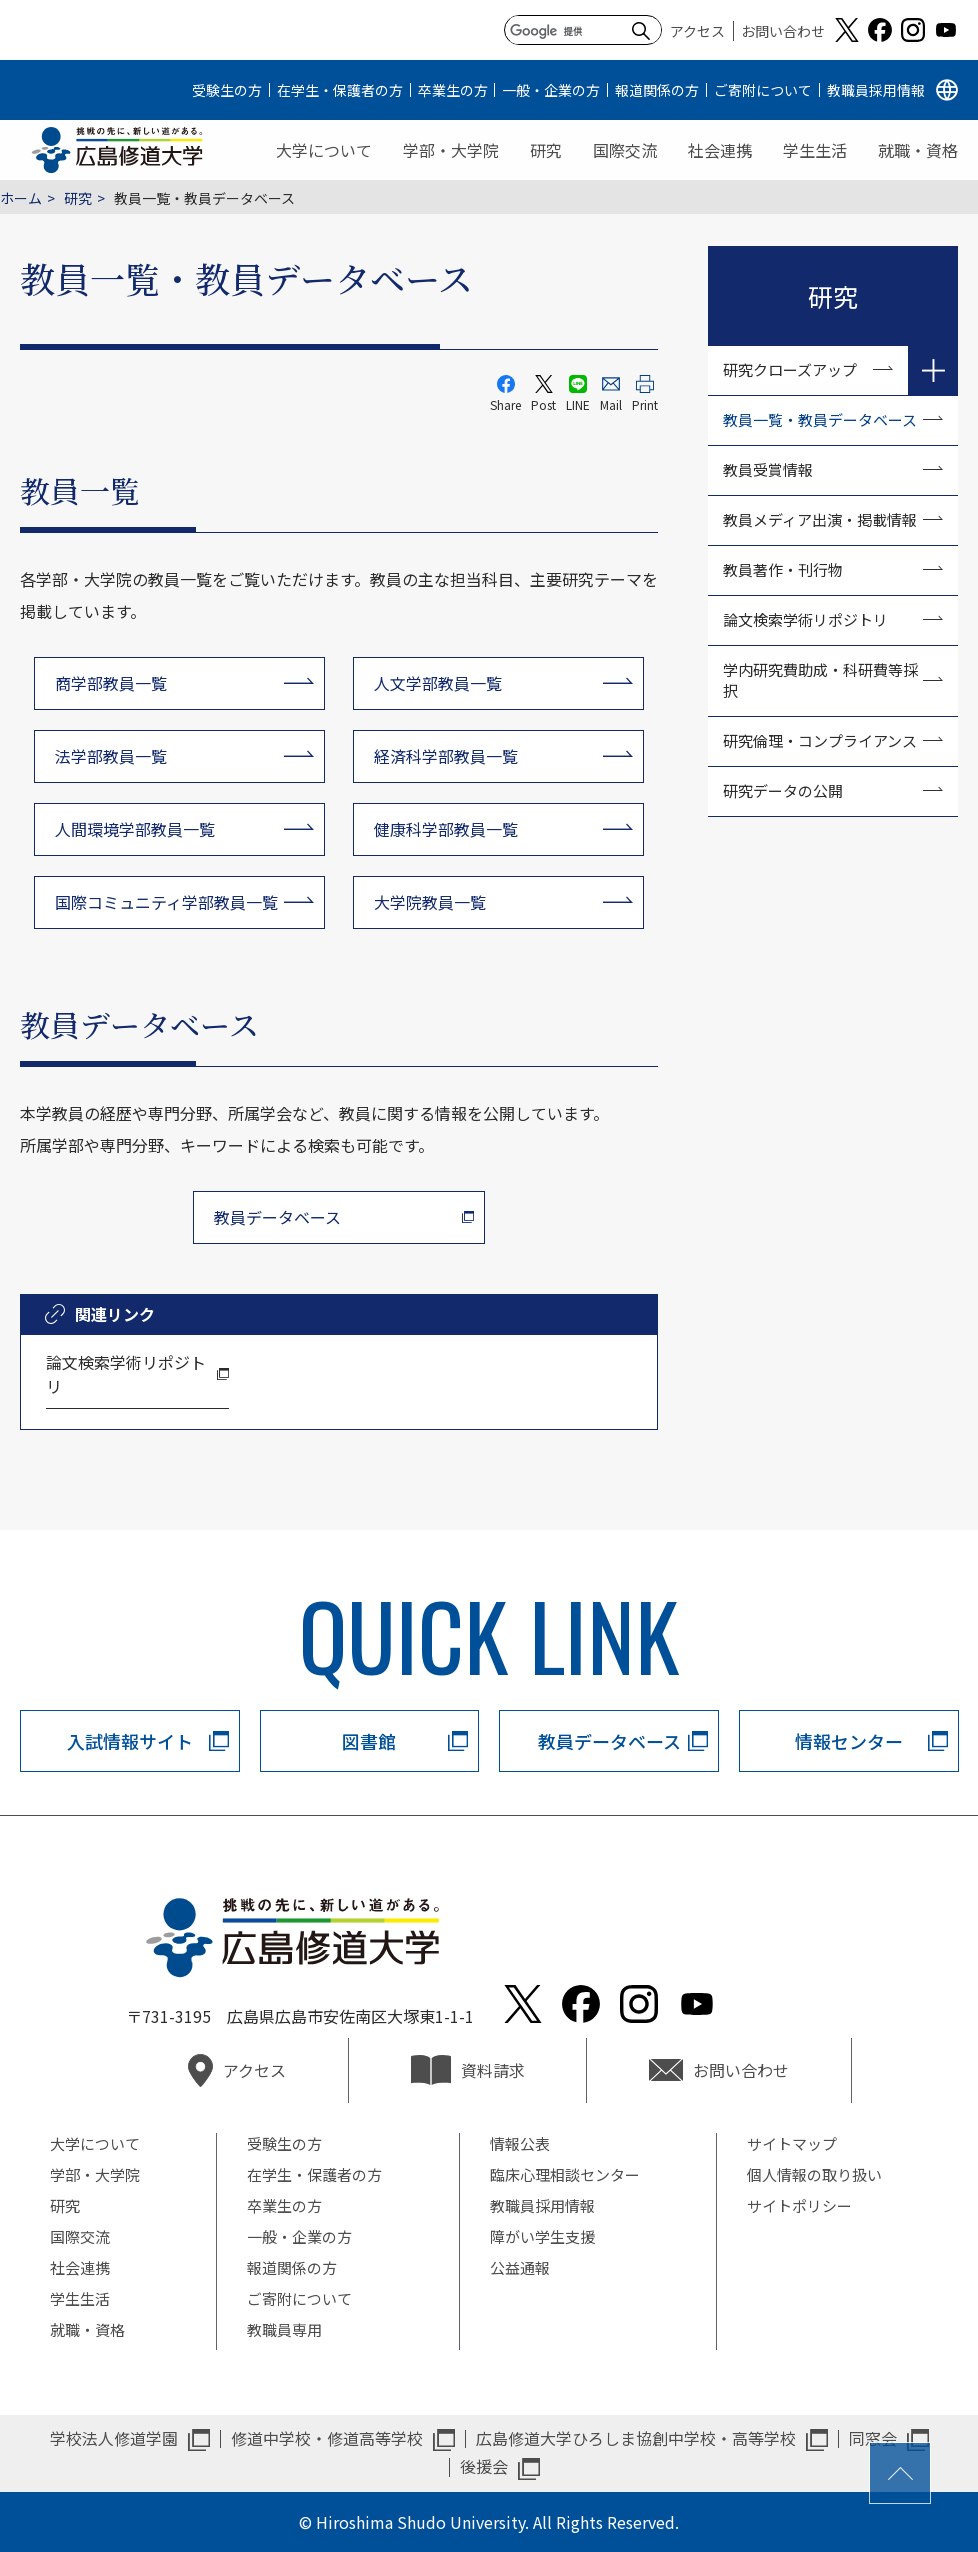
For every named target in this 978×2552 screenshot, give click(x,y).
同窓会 (873, 2438)
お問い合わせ (783, 31)
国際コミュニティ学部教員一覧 (166, 902)
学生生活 (815, 150)
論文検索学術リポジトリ (126, 1374)
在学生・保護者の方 (340, 90)
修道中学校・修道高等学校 (327, 2438)
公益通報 (520, 2267)
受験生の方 (227, 90)
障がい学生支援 (542, 2236)
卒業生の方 (453, 90)
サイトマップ (792, 2143)
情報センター (849, 1741)
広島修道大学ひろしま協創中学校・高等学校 (636, 2438)
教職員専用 (284, 2329)
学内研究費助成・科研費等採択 (820, 680)
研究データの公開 (783, 790)
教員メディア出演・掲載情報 (820, 519)
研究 (546, 150)
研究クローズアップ (790, 369)
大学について (324, 150)
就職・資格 (918, 150)
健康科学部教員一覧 (446, 829)
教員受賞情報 (768, 469)
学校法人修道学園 (114, 2438)
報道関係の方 (657, 90)
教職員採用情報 (876, 90)
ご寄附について (763, 90)
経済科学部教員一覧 (446, 756)
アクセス (697, 31)
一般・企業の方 (551, 90)
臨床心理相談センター (565, 2174)
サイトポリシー (799, 2205)
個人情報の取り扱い (814, 2174)
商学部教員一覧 (111, 683)
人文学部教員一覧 (438, 683)
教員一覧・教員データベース (820, 419)
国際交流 (625, 150)
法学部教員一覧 (111, 756)
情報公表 (520, 2143)
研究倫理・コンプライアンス (820, 740)
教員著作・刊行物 (783, 569)
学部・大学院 (451, 150)
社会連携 (720, 150)
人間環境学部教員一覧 (135, 829)
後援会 (484, 2466)
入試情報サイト (130, 1741)
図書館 (369, 1741)
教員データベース (277, 1217)
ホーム (21, 198)
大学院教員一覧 (430, 902)
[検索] (566, 31)
